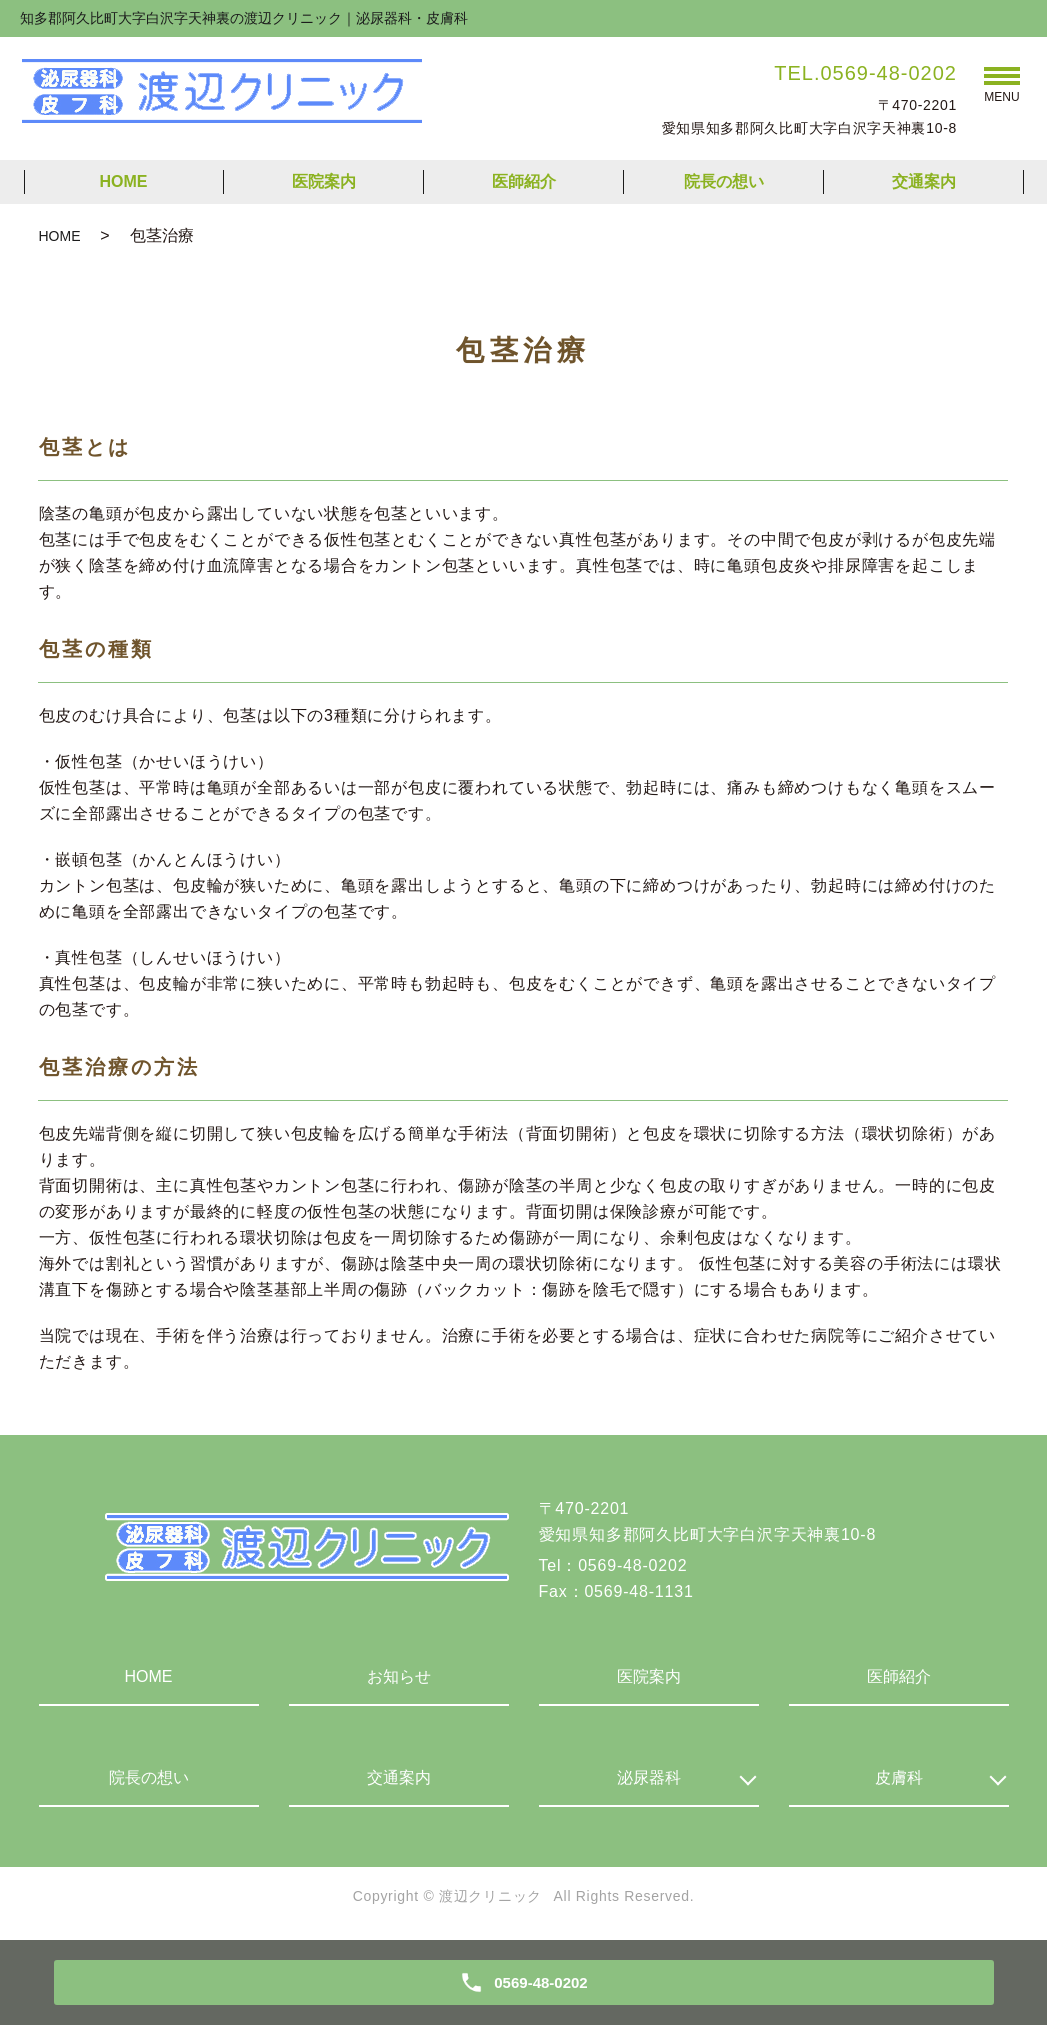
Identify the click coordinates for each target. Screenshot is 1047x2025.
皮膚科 (899, 1777)
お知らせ (399, 1676)
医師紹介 (524, 181)
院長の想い (724, 181)
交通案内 (924, 181)
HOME (124, 181)
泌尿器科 (649, 1777)
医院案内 (324, 181)
